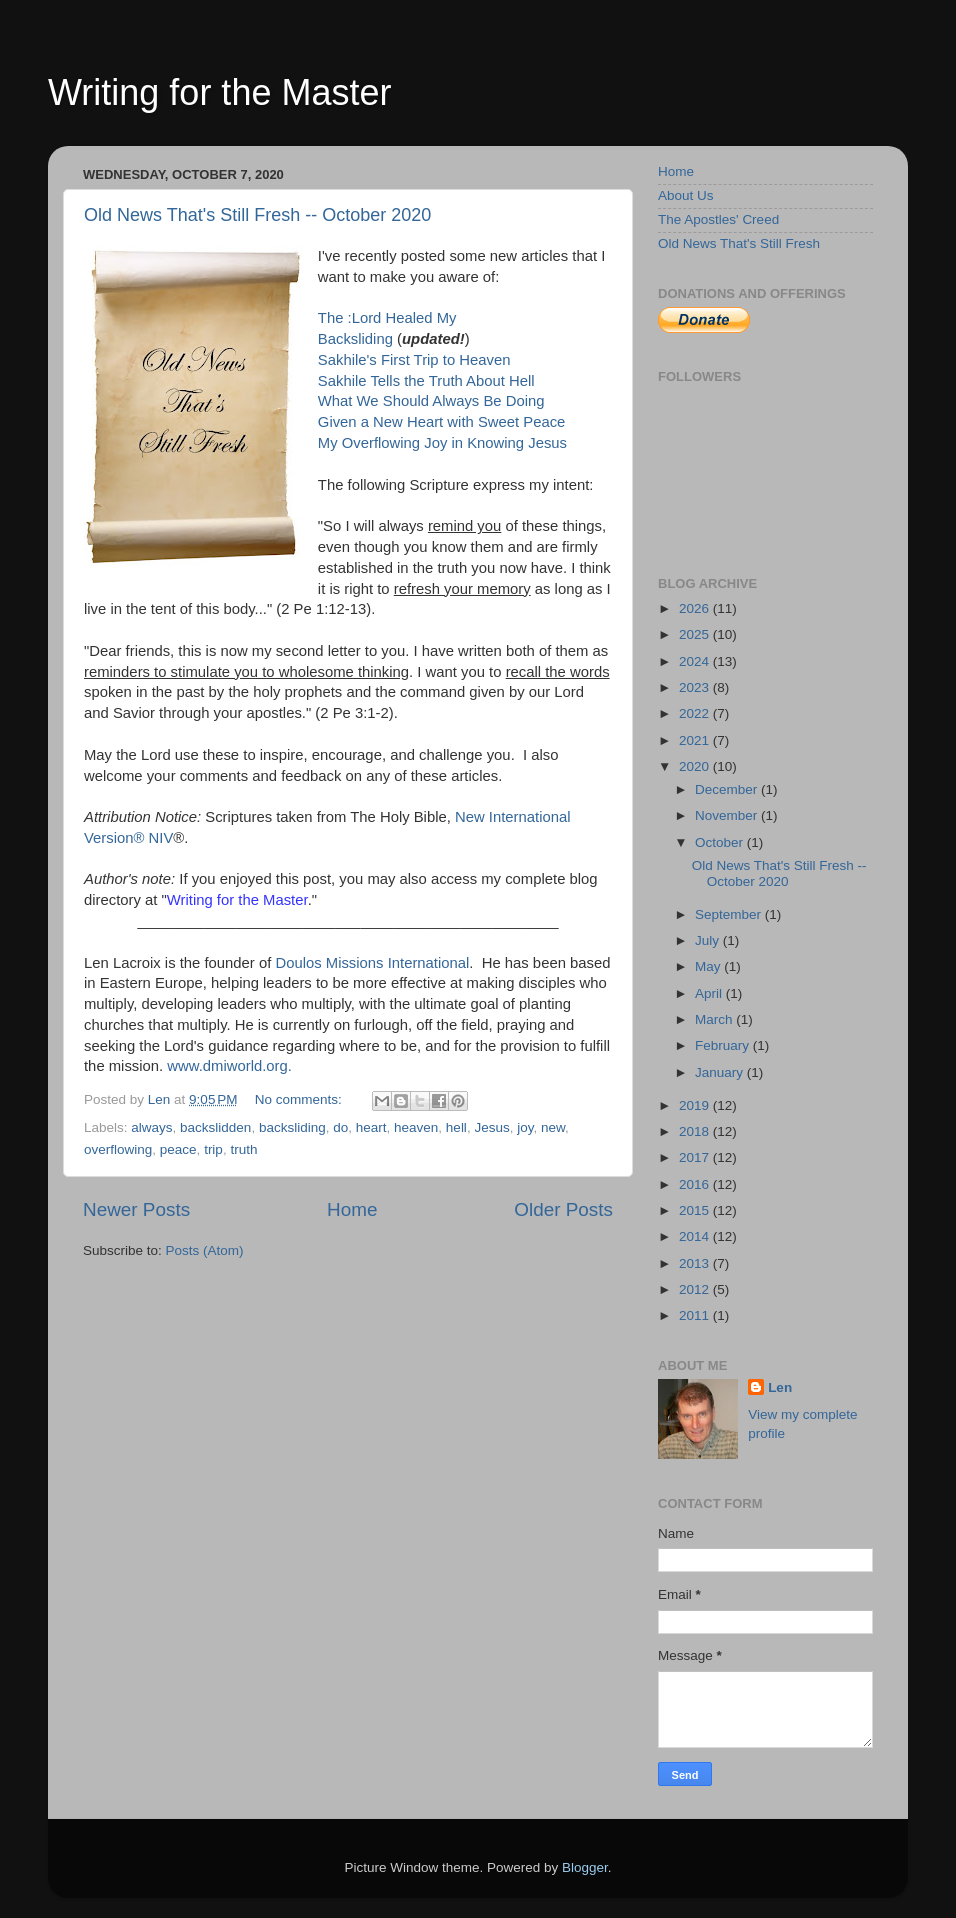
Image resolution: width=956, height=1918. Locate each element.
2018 (696, 1131)
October (721, 842)
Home (352, 1209)
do (340, 1127)
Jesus (491, 1127)
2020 (696, 766)
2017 (696, 1157)
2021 (696, 740)
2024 (696, 661)
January (721, 1072)
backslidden (215, 1127)
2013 (696, 1263)
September (730, 914)
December (728, 789)
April (710, 993)
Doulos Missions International (372, 963)
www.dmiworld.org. (229, 1066)
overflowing (118, 1149)
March (715, 1019)
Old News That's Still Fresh (739, 243)
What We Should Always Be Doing (431, 401)
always (151, 1127)
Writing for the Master (219, 92)
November (728, 815)
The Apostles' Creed (718, 219)
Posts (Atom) (205, 1250)
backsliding (292, 1127)
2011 (696, 1315)
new (553, 1127)
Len (780, 1387)
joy (525, 1127)
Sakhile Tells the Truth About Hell (426, 381)
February (724, 1045)
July (709, 940)
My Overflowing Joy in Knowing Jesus (442, 443)
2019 (696, 1105)
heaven (416, 1127)
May (709, 966)
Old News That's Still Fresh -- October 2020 (257, 215)
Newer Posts (136, 1209)
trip (213, 1149)
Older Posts (563, 1209)
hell (456, 1127)
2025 (696, 634)
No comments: (300, 1099)
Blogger (585, 1867)
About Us (686, 195)
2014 (696, 1236)
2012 (696, 1289)
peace (178, 1149)
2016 (696, 1184)
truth (243, 1149)
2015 (696, 1210)
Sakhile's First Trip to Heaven (414, 360)
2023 (696, 687)
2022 (696, 713)
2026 (696, 608)
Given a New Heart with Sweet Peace (442, 422)
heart (371, 1127)
